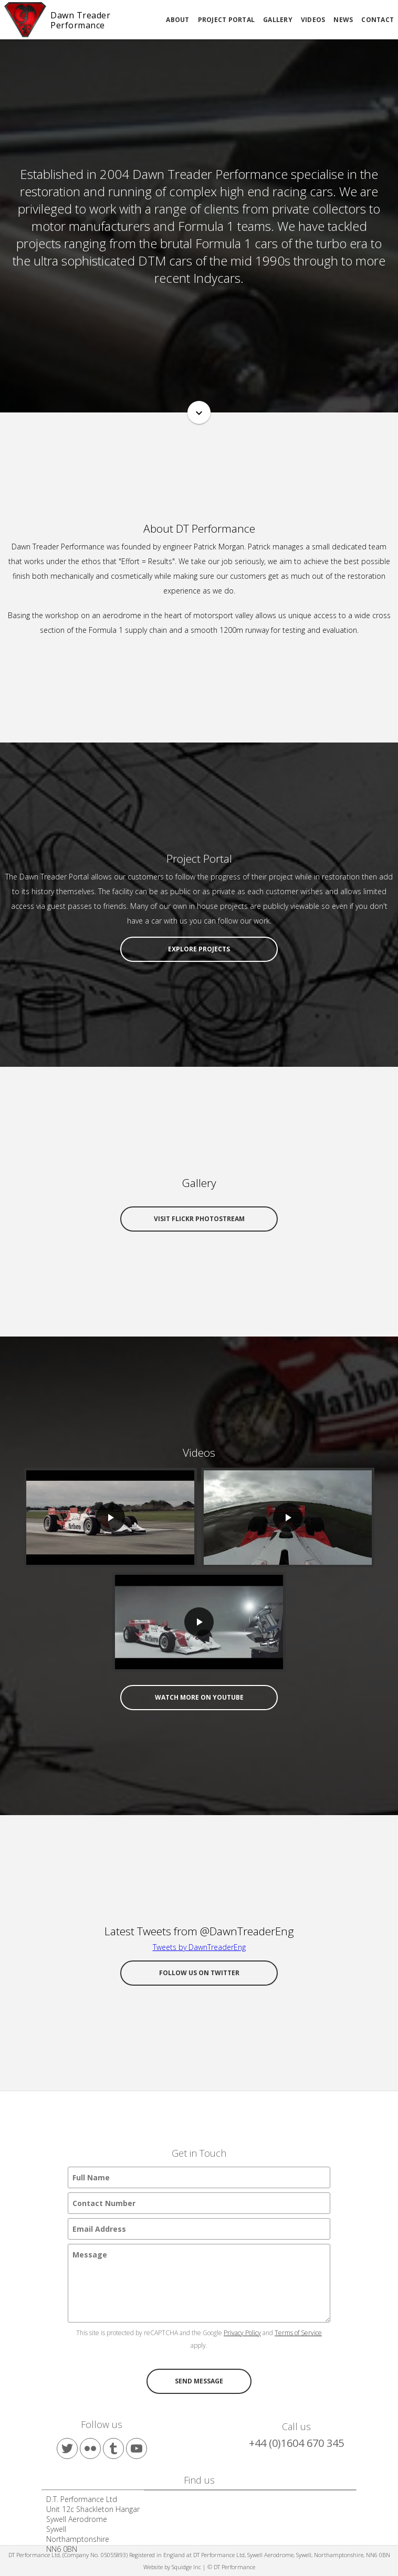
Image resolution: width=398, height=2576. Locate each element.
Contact (377, 19)
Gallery (277, 19)
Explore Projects (199, 949)
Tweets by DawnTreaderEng (199, 1947)
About (177, 19)
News (343, 19)
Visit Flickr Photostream (199, 1218)
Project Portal (226, 19)
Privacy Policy (242, 2332)
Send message (199, 2381)
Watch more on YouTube (199, 1697)
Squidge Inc (186, 2567)
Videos (313, 19)
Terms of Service (298, 2332)
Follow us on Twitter (199, 1972)
